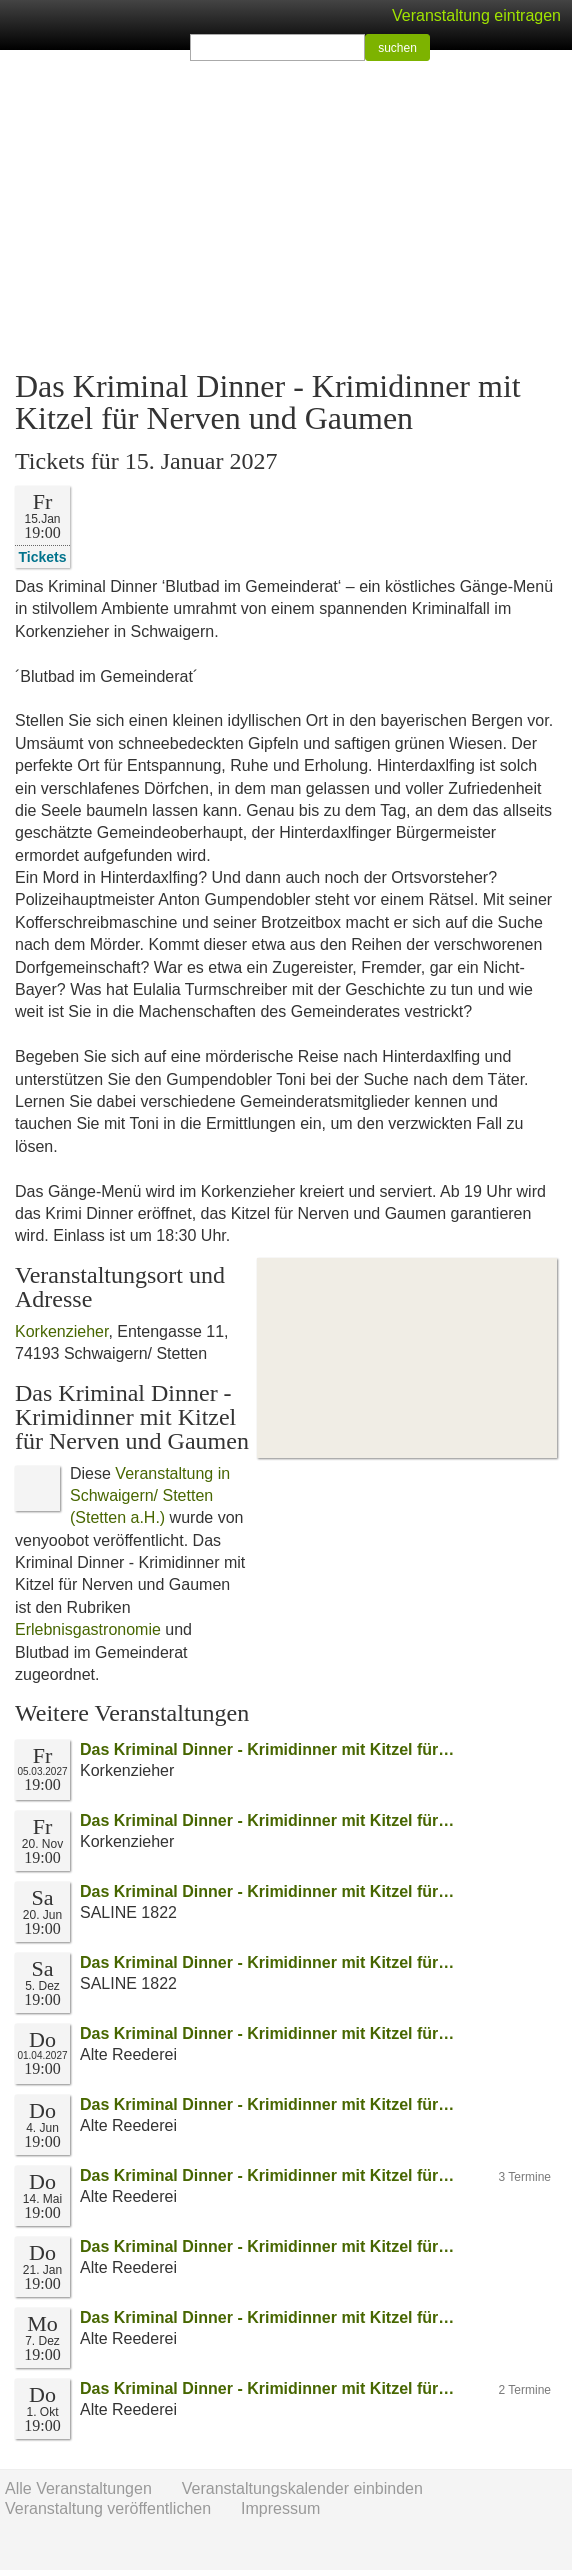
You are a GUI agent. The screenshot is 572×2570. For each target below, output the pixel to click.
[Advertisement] (286, 210)
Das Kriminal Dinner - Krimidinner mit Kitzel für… (267, 1749)
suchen (397, 48)
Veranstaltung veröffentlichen (108, 2508)
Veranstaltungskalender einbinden (302, 2488)
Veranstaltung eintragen (476, 15)
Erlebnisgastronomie (88, 1629)
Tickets (43, 556)
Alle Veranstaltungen (78, 2488)
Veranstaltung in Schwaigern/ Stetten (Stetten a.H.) (150, 1496)
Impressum (280, 2508)
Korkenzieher (61, 1331)
